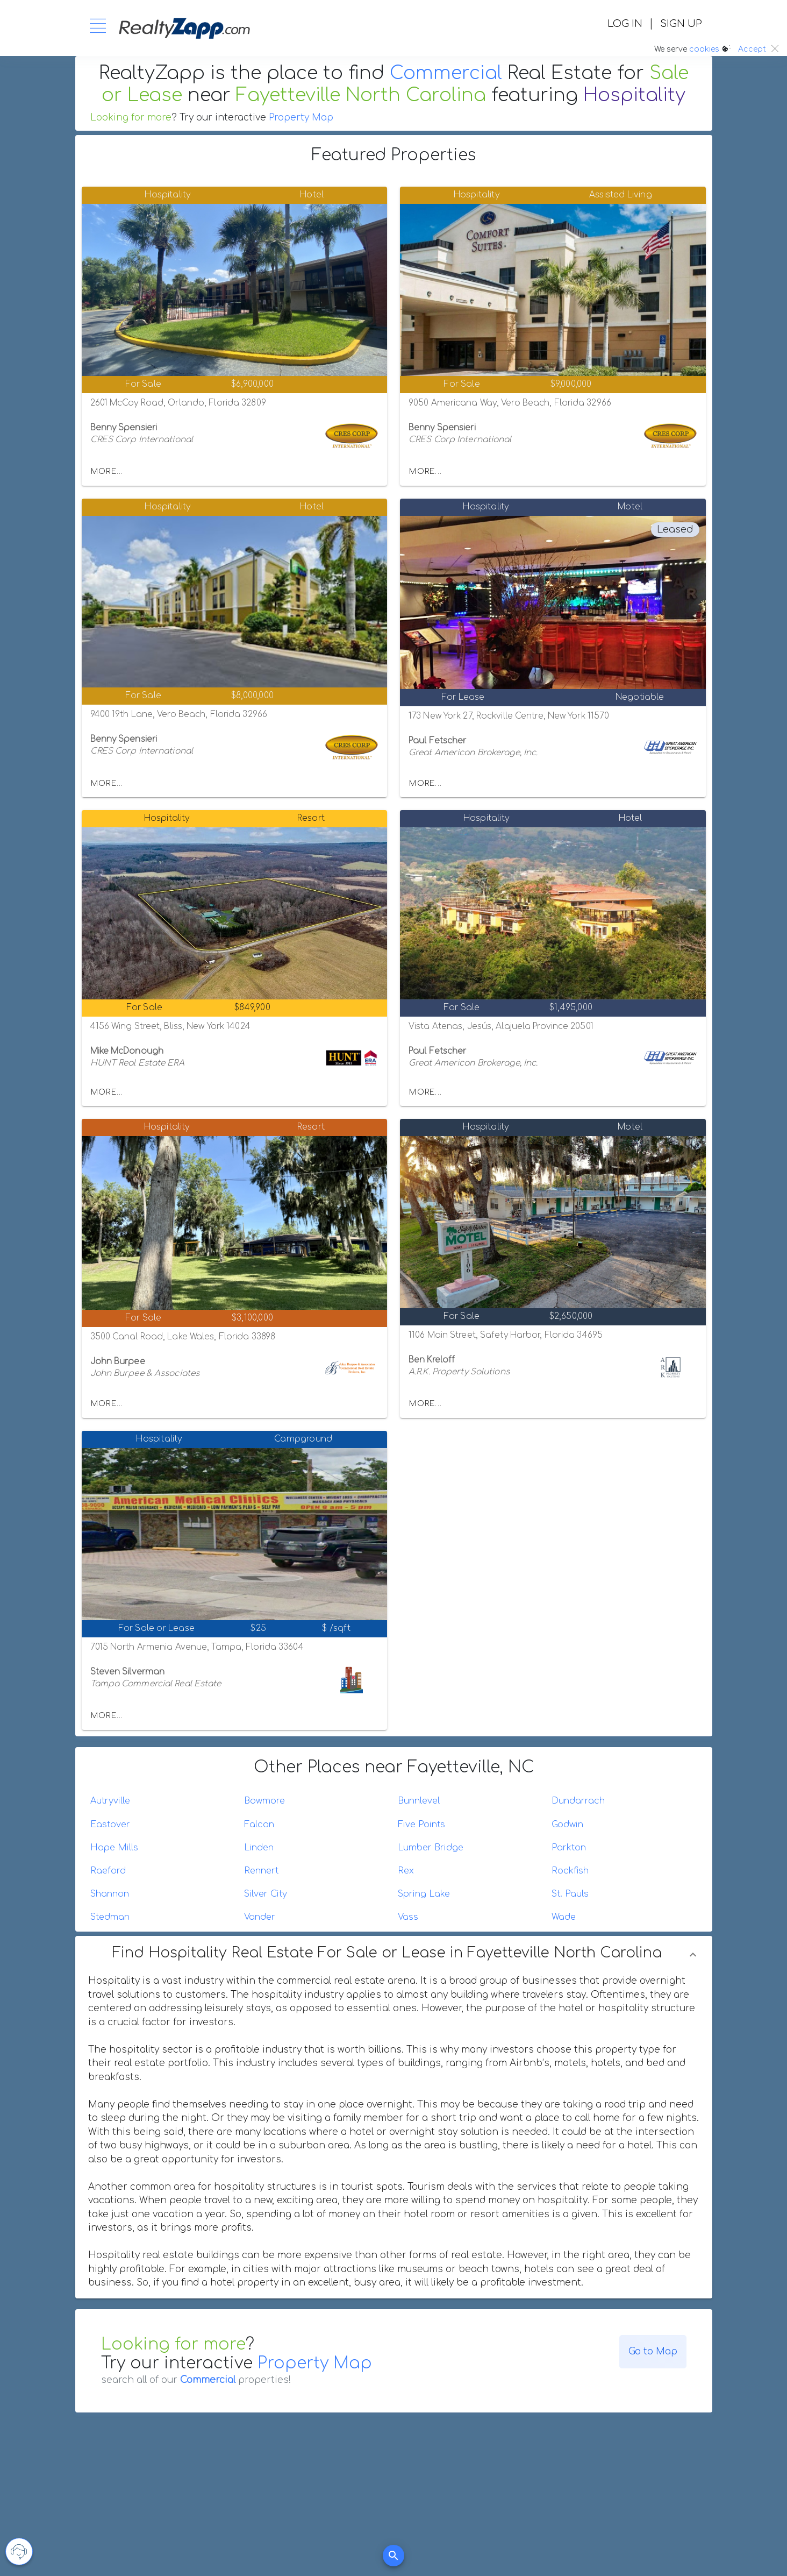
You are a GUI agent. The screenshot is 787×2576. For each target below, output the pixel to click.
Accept (752, 49)
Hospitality (634, 95)
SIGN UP (681, 23)
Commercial (446, 73)
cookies (704, 49)
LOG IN (624, 23)
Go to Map (652, 2351)
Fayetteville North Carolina (361, 95)
